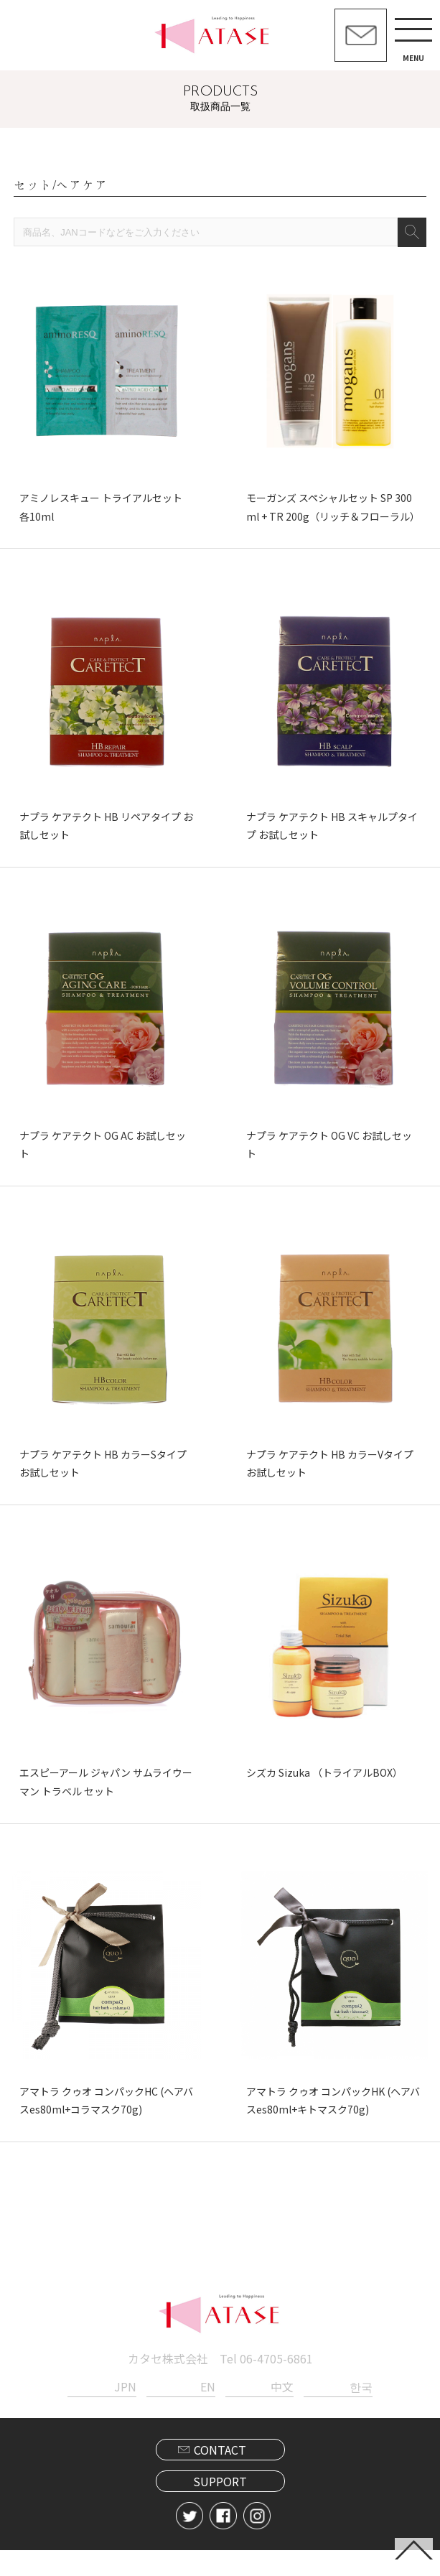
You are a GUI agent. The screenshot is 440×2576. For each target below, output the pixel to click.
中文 (282, 2412)
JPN (125, 2412)
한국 (361, 2412)
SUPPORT (220, 2507)
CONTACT (220, 2475)
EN (207, 2412)
